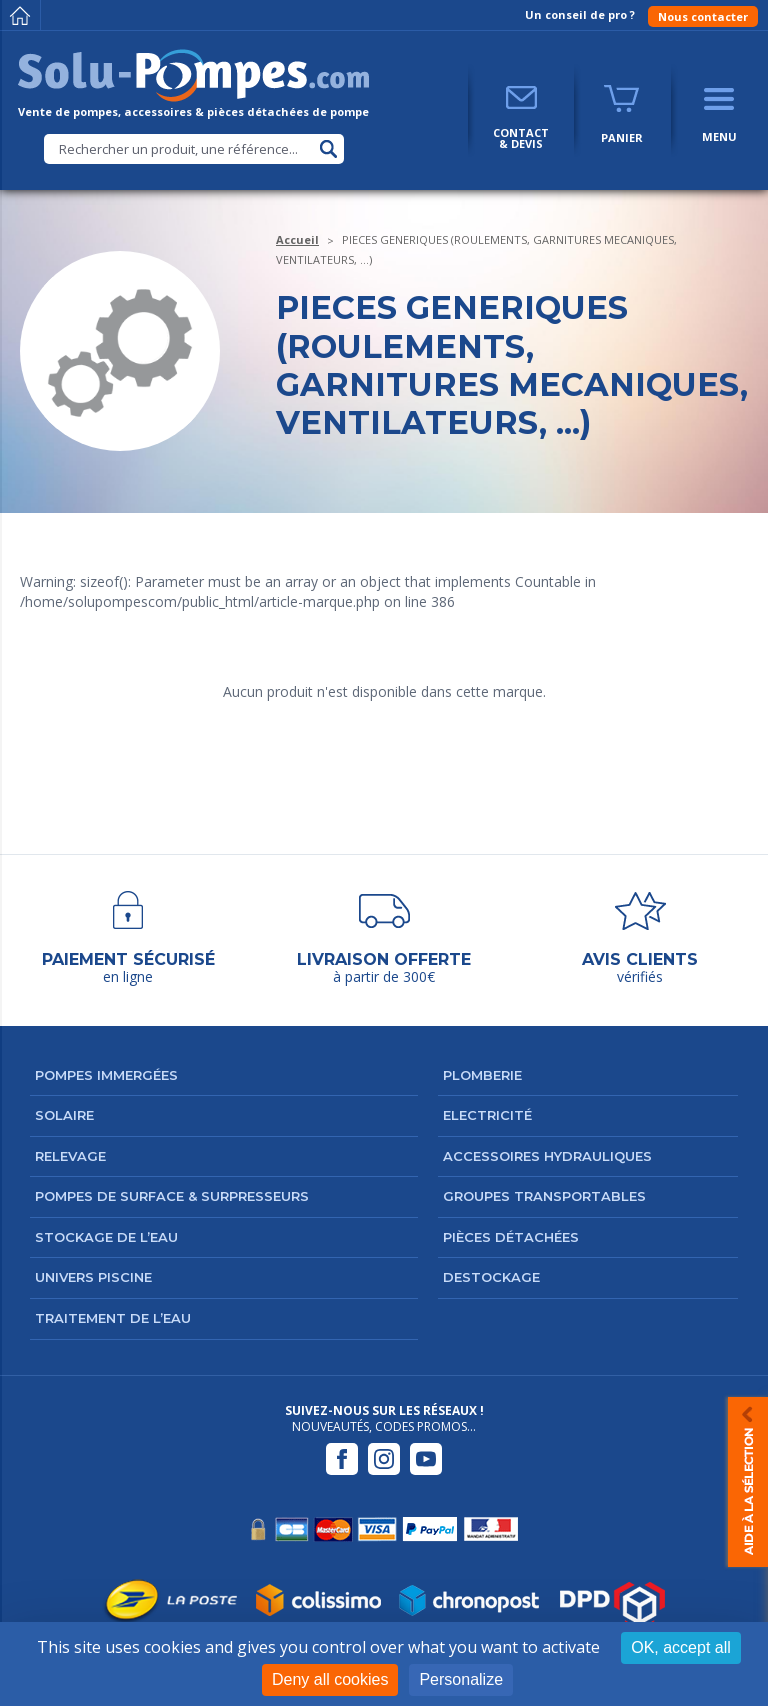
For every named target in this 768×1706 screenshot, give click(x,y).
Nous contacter (703, 16)
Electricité (487, 1115)
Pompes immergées (106, 1075)
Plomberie (482, 1075)
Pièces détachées (511, 1237)
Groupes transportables (544, 1196)
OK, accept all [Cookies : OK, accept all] (681, 1647)
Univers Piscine (93, 1277)
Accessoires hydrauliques (547, 1156)
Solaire (64, 1115)
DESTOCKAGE (491, 1277)
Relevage (70, 1156)
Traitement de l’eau (113, 1318)
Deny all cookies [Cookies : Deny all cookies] (330, 1679)
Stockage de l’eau (106, 1237)
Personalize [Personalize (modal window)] (461, 1679)
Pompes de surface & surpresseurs (172, 1196)
